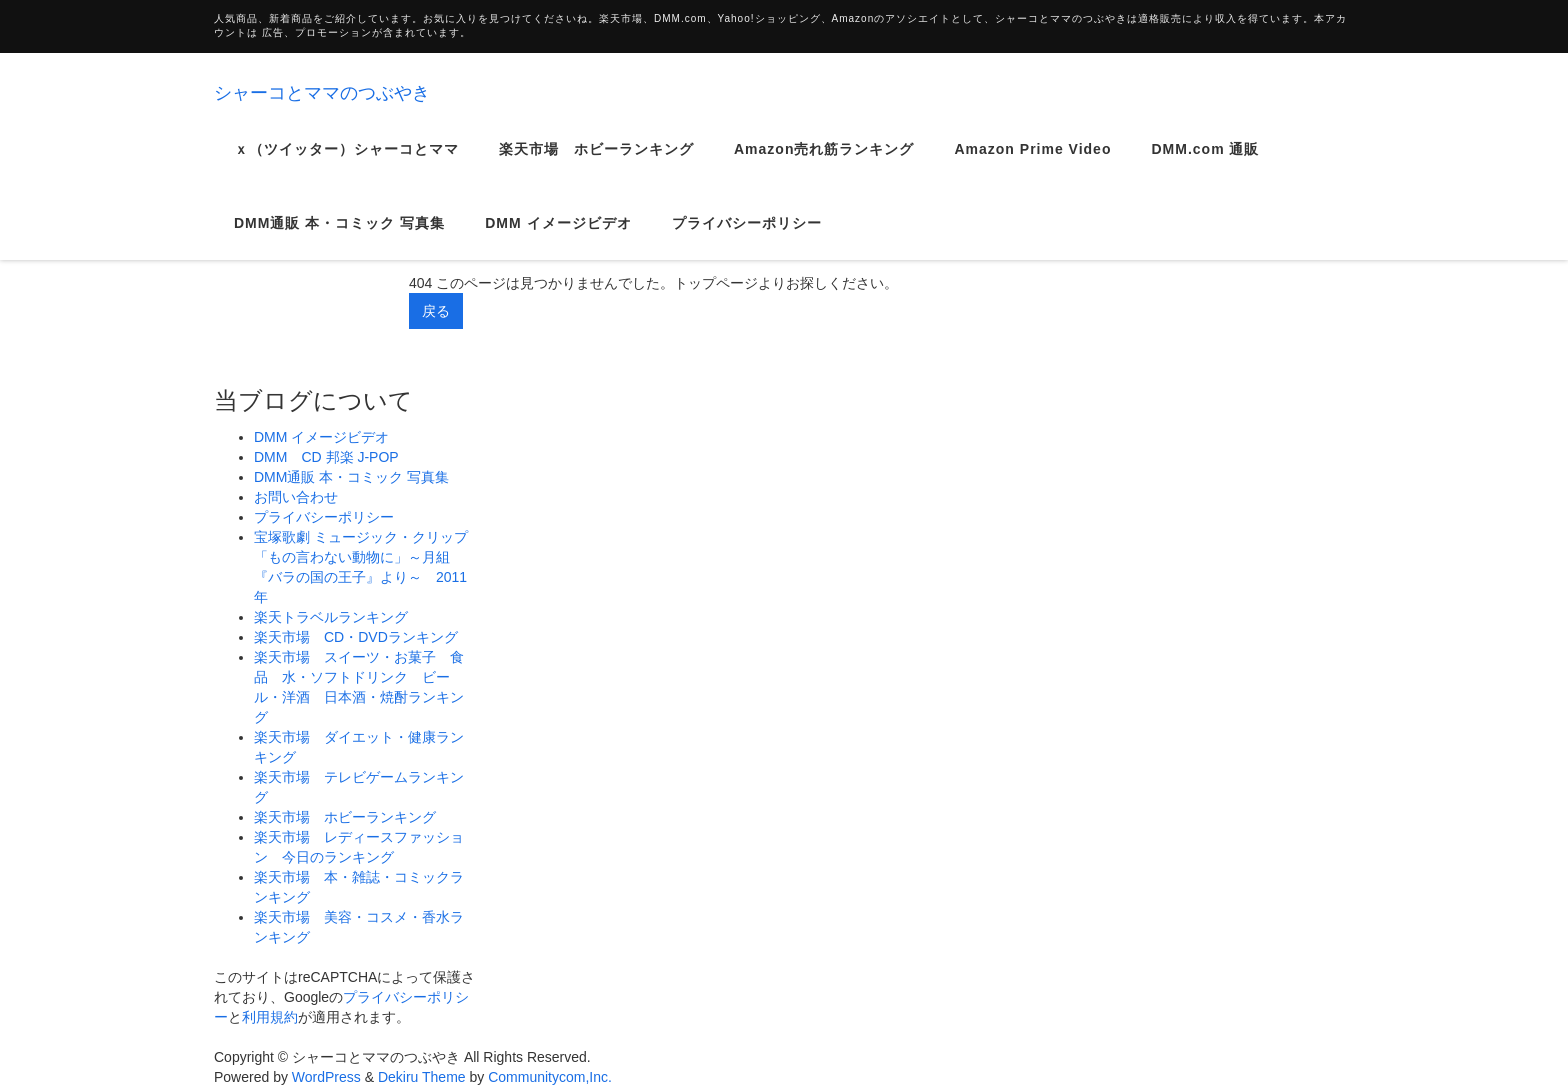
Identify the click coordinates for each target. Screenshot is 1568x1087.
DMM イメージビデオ (558, 238)
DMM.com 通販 (1205, 164)
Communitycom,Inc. (550, 1077)
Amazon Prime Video (1032, 164)
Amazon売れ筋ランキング (824, 164)
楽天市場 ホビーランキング (596, 164)
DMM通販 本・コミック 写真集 (339, 238)
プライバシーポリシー (747, 238)
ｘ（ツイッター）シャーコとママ (346, 164)
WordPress (326, 1077)
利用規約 (270, 1017)
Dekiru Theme (422, 1077)
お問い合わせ (296, 497)
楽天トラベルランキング (331, 617)
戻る (436, 311)
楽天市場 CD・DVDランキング (356, 637)
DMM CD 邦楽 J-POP (326, 457)
